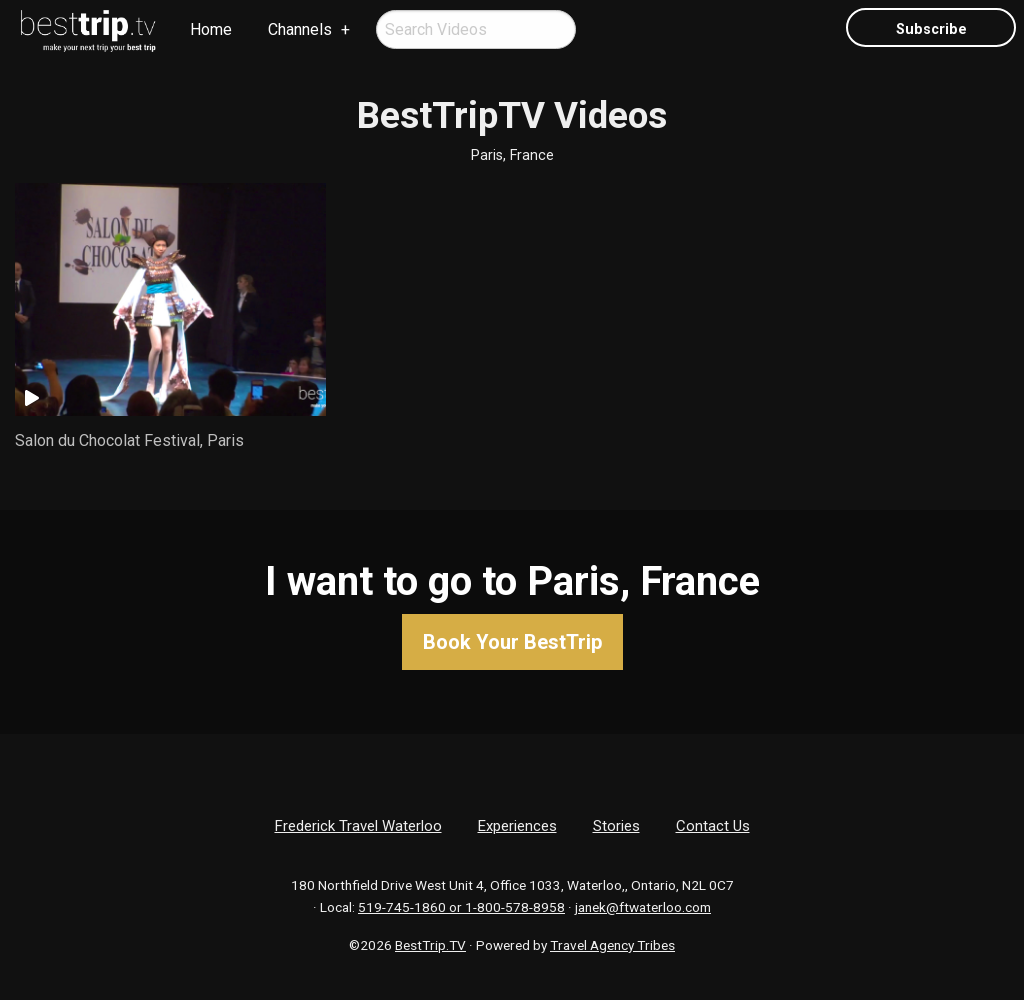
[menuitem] (89, 31)
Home (211, 29)
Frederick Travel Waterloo (358, 826)
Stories (616, 826)
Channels (300, 29)
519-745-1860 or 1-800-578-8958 (461, 907)
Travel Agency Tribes (612, 945)
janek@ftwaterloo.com (643, 907)
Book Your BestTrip (512, 642)
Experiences (517, 826)
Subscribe (931, 29)
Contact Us (713, 826)
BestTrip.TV (430, 945)
